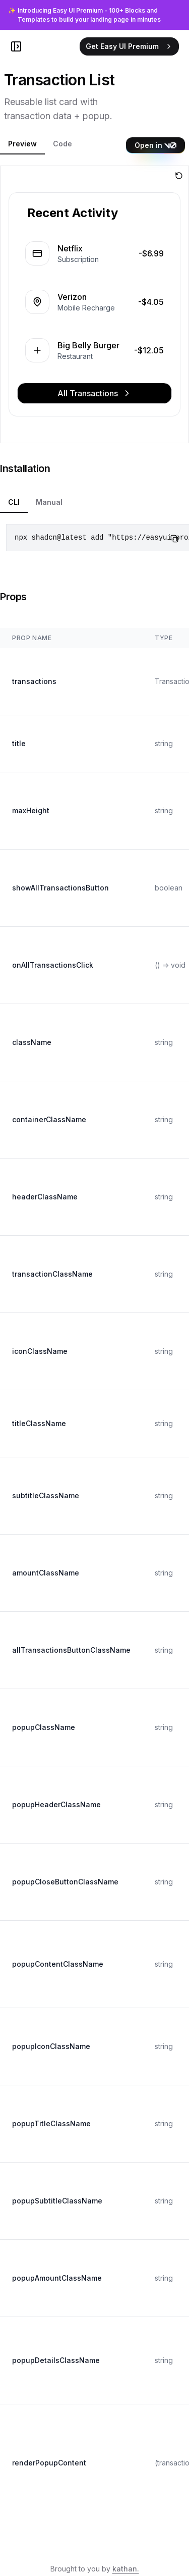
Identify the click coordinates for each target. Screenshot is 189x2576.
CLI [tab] (14, 502)
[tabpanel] (94, 304)
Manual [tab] (49, 502)
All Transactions (94, 393)
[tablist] (63, 145)
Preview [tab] (22, 143)
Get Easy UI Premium (129, 46)
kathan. (125, 2568)
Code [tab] (62, 143)
